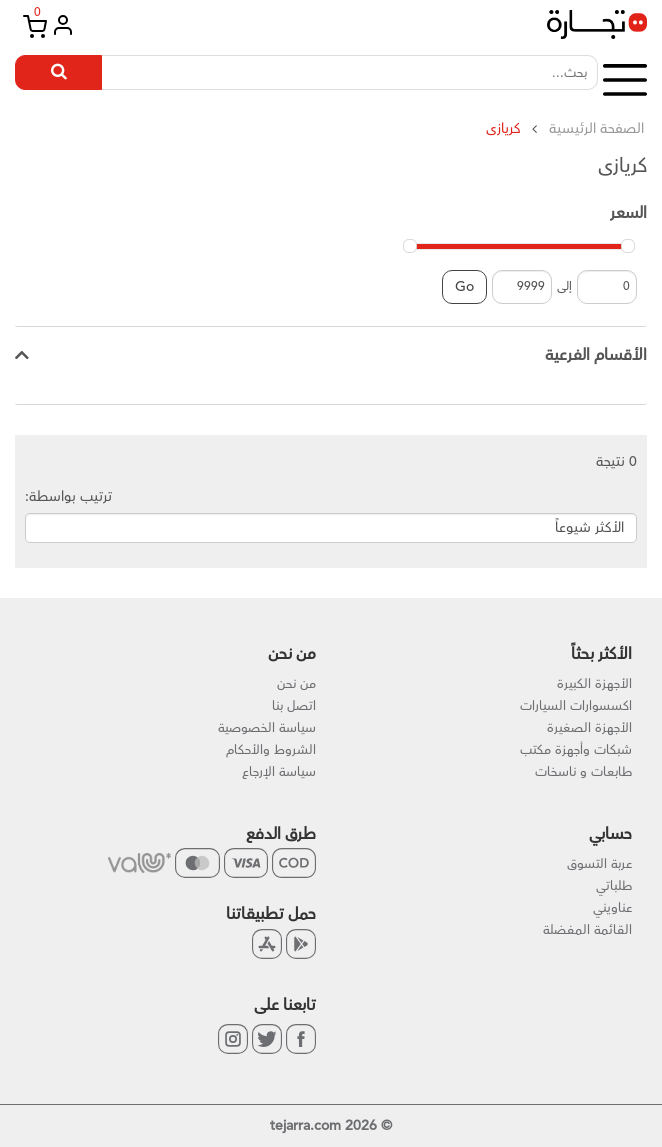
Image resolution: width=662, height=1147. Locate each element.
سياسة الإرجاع (279, 772)
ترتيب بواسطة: (68, 497)
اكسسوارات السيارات (576, 706)
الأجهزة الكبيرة (594, 684)
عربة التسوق (599, 864)
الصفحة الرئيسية (596, 129)
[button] (625, 78)
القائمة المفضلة (587, 930)
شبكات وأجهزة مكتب (576, 750)
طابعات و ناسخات (583, 772)
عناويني (612, 908)
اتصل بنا (294, 706)
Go (464, 287)
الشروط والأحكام (271, 750)
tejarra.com (305, 1126)
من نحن (296, 684)
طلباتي (614, 886)
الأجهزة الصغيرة (589, 728)
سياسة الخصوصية (267, 728)
